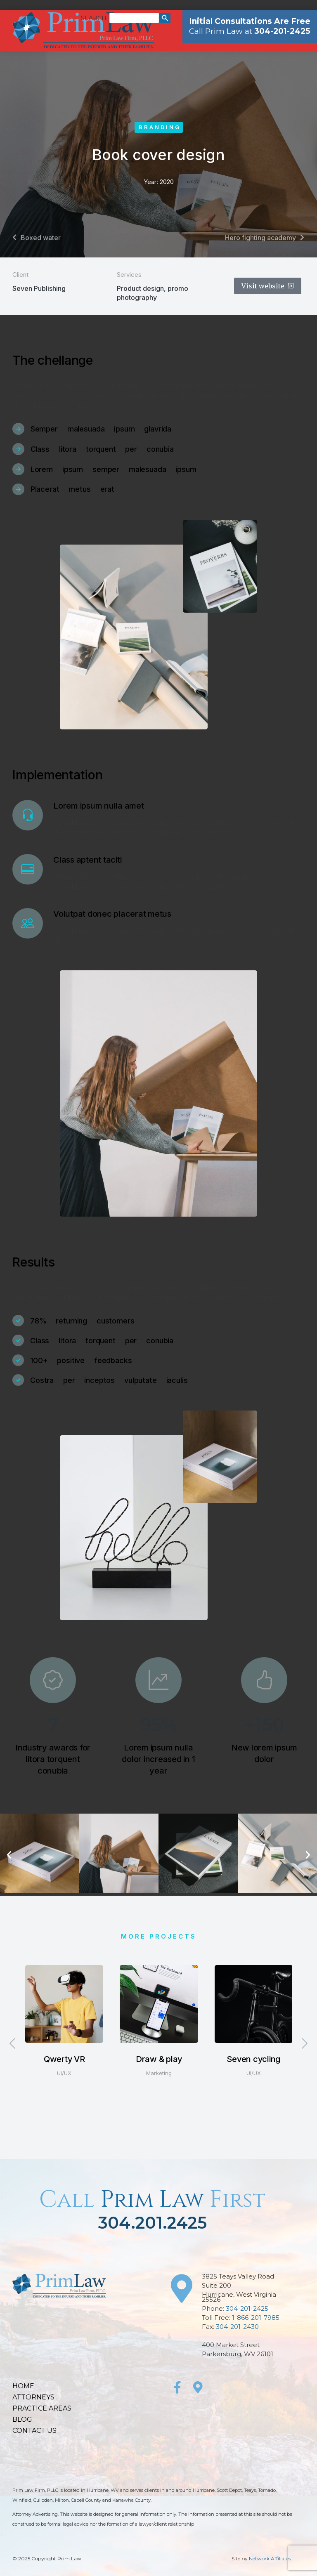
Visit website (267, 286)
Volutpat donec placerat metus (112, 914)
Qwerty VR (64, 2059)
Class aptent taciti (87, 860)
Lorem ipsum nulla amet (98, 806)
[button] (9, 1855)
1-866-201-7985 (255, 2317)
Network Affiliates (270, 2558)
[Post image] (64, 2004)
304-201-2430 (237, 2327)
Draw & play (158, 2059)
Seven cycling (253, 2059)
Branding (160, 127)
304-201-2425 (247, 2308)
